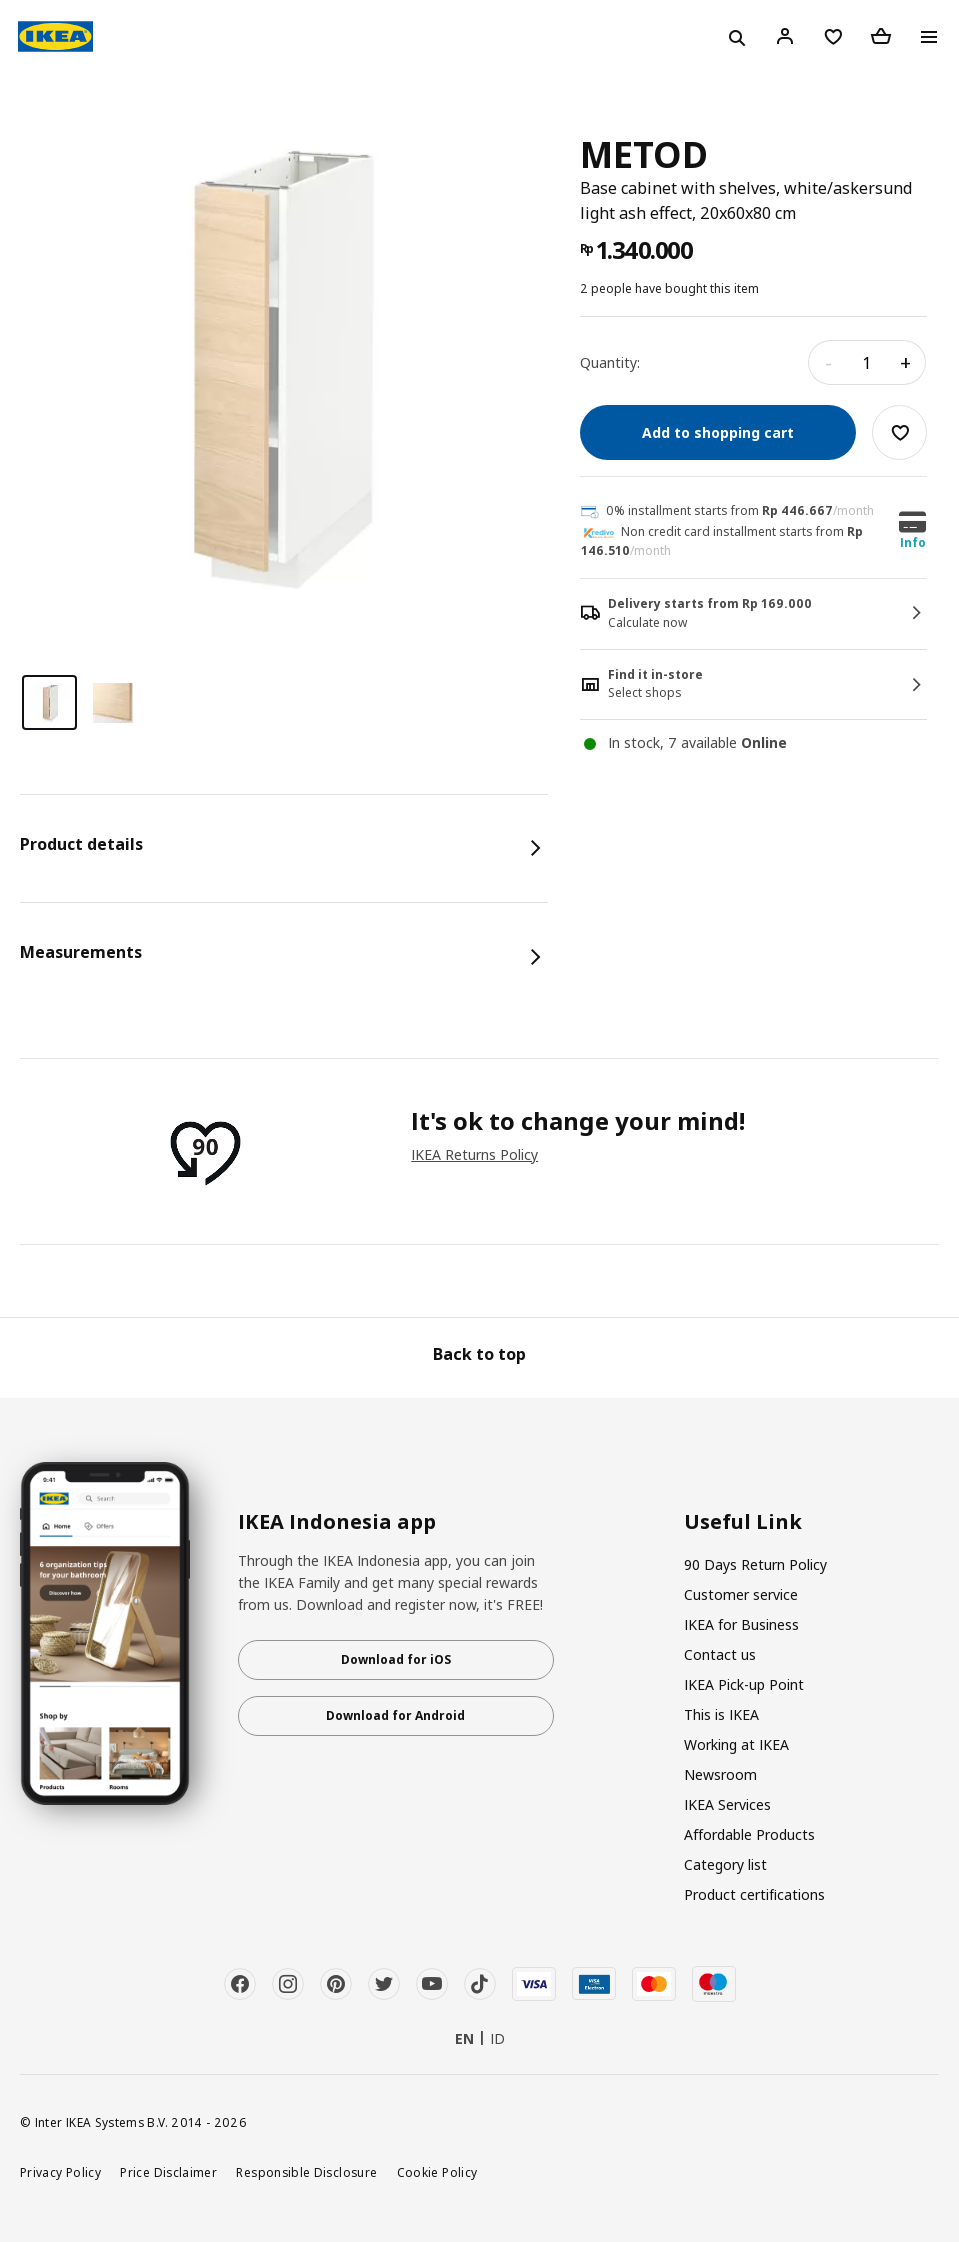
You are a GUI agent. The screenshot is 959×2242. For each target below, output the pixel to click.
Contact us (720, 1654)
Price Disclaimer (168, 2172)
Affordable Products (749, 1834)
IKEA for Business (741, 1624)
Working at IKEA (736, 1744)
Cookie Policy (437, 2172)
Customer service (741, 1594)
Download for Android (395, 1715)
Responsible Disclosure (306, 2172)
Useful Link (743, 1522)
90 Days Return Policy (755, 1564)
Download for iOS (396, 1659)
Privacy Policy (60, 2172)
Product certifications (754, 1894)
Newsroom (720, 1774)
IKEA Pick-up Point (744, 1684)
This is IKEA (721, 1714)
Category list (725, 1864)
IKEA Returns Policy (474, 1154)
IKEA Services (727, 1804)
